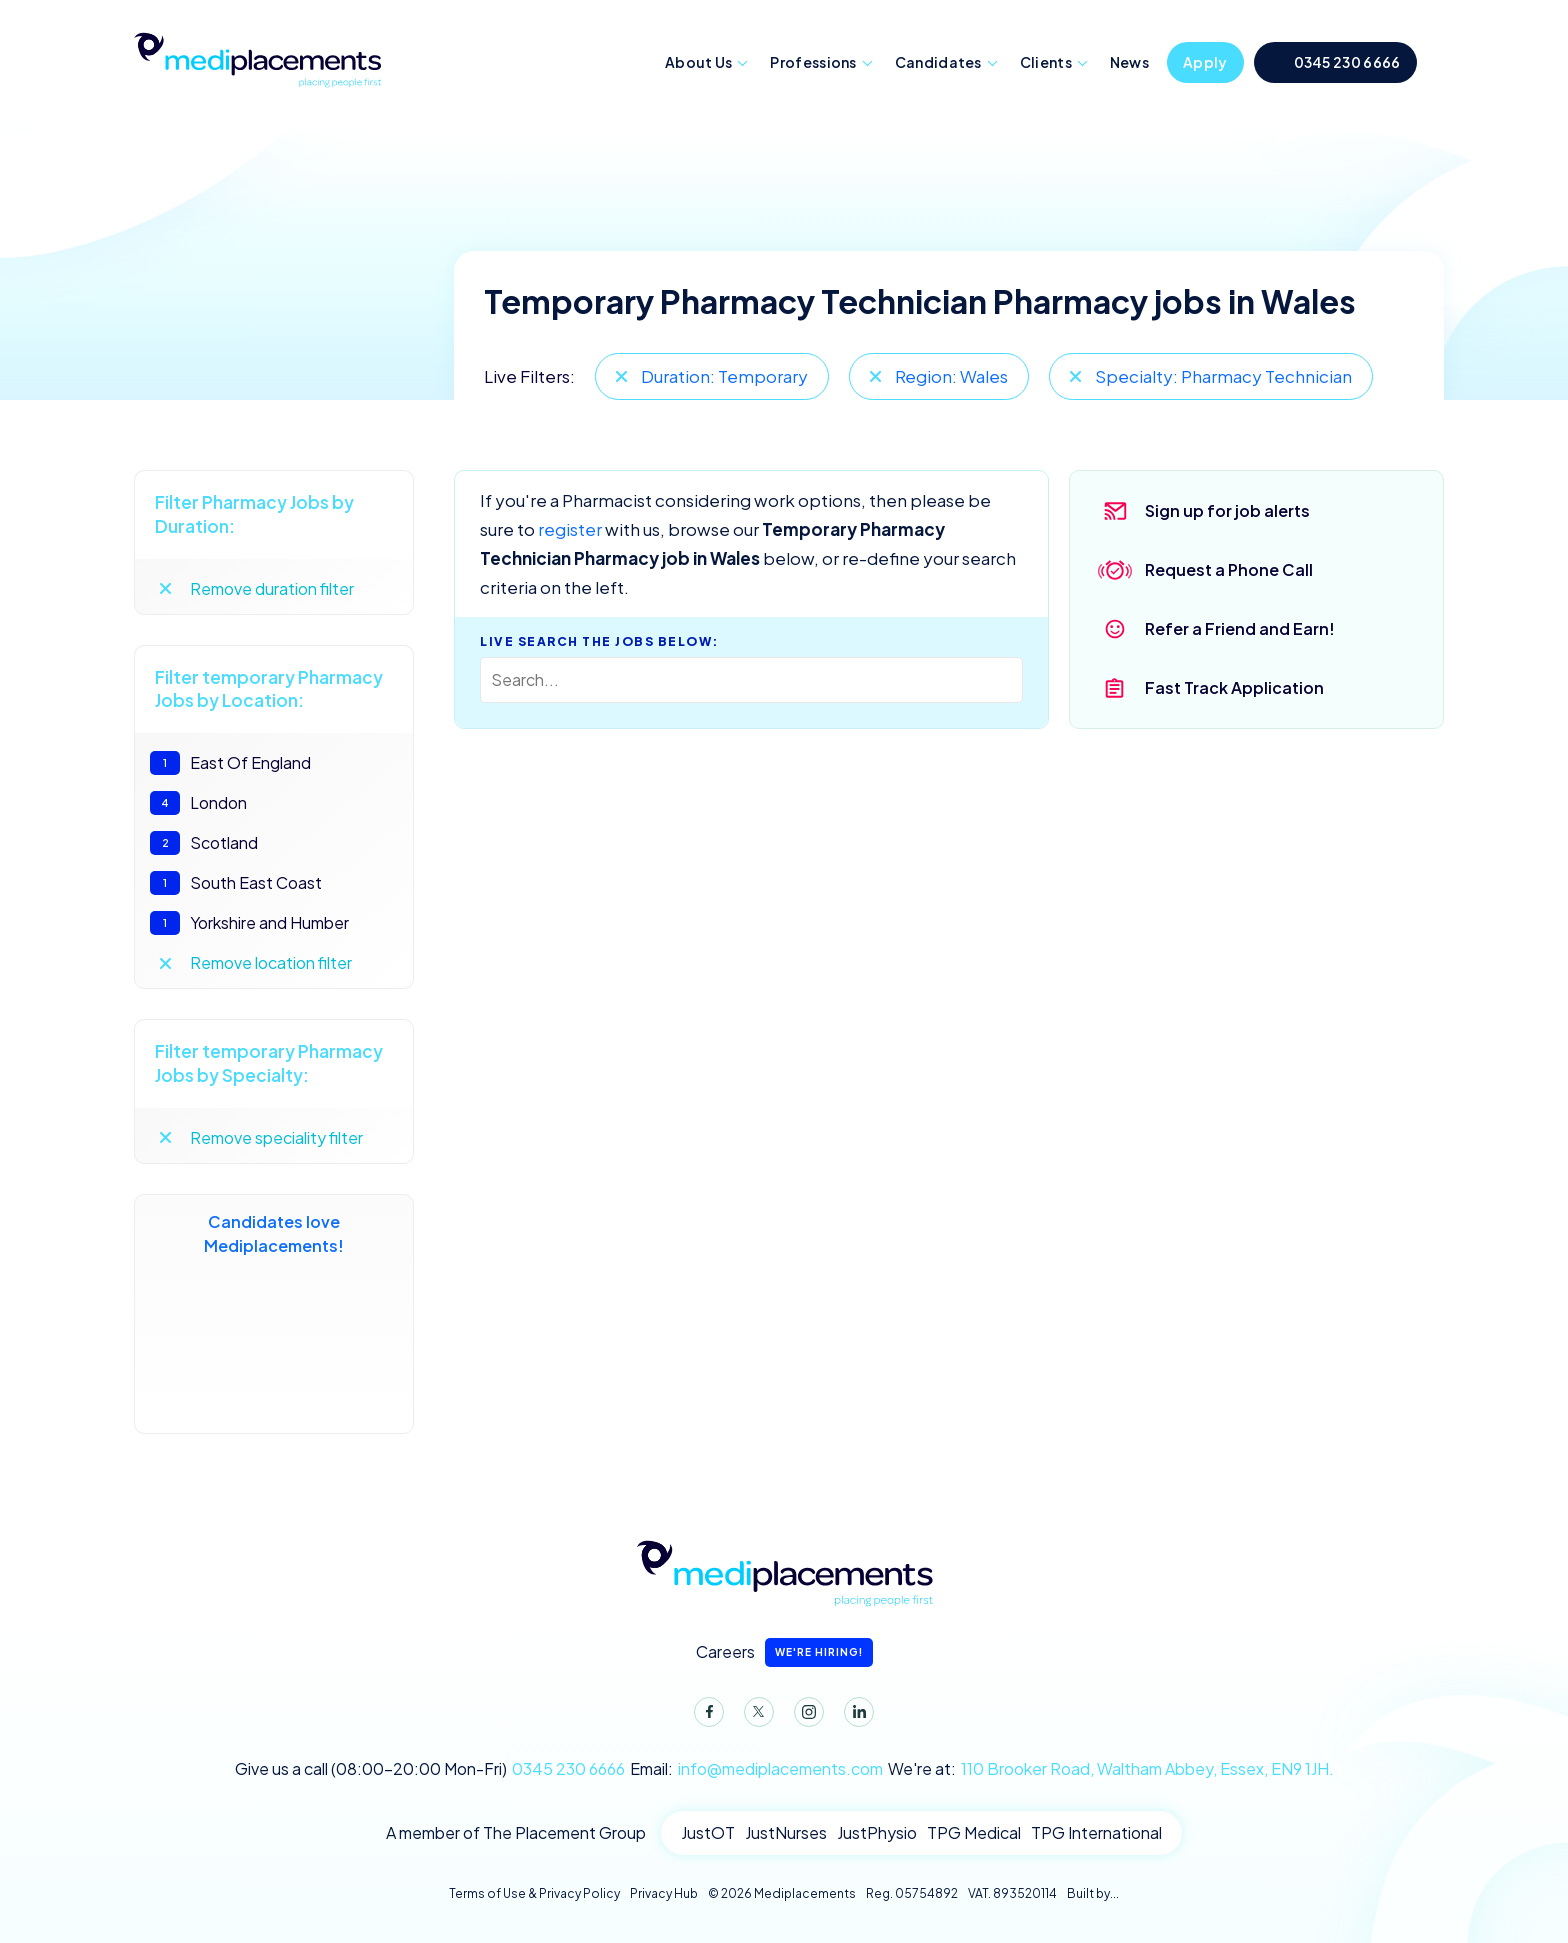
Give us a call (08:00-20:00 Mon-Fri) (430, 1769)
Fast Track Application (1234, 687)
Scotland (204, 843)
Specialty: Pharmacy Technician (1223, 376)
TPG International (1096, 1832)
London (198, 803)
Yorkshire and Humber (249, 923)
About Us (698, 62)
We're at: (1111, 1769)
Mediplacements (257, 58)
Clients (1046, 62)
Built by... (1093, 1893)
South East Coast (236, 883)
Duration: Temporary (724, 376)
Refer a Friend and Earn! (1240, 628)
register (570, 529)
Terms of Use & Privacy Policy (534, 1893)
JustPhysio (877, 1832)
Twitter (755, 1716)
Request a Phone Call (1229, 569)
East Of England (230, 763)
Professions (813, 62)
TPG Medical (974, 1832)
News (1129, 62)
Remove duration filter (272, 588)
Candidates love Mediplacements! (274, 1314)
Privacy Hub (664, 1893)
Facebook (705, 1716)
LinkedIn (855, 1716)
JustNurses (786, 1832)
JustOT (708, 1832)
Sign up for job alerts (1227, 510)
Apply (1205, 62)
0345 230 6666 (1347, 62)
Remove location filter (271, 962)
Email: (756, 1769)
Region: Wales (951, 376)
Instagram (805, 1716)
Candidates (938, 62)
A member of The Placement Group (516, 1832)
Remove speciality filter (276, 1137)
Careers (784, 1652)
